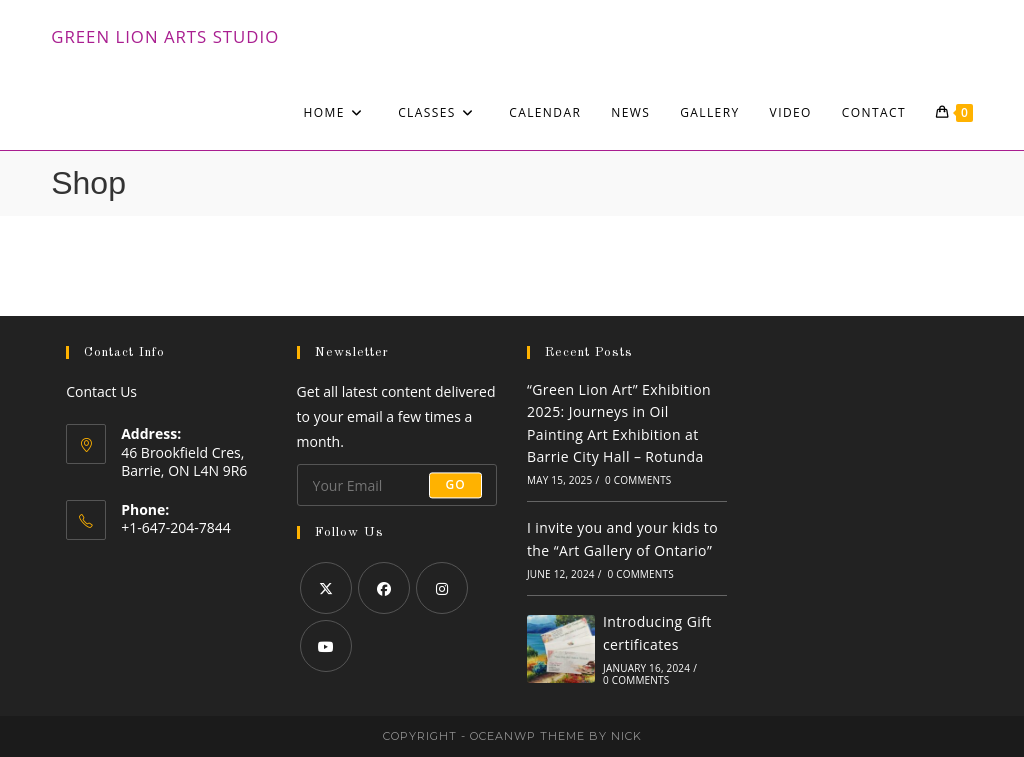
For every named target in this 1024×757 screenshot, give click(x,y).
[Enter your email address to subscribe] (397, 485)
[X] (326, 588)
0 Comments (638, 480)
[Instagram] (442, 588)
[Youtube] (326, 646)
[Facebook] (384, 588)
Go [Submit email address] (455, 484)
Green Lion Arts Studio (165, 36)
